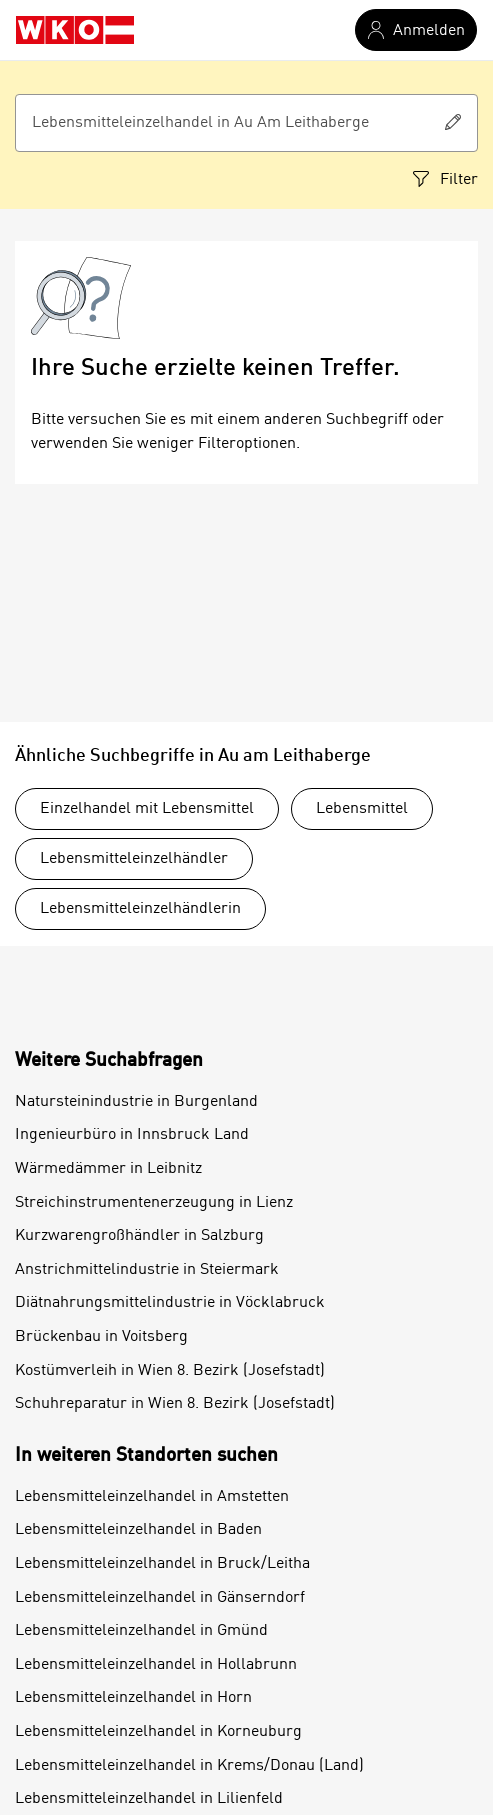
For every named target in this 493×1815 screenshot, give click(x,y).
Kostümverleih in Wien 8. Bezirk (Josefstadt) (170, 1371)
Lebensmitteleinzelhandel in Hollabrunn (156, 1665)
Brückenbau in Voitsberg (101, 1337)
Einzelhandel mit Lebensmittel (147, 809)
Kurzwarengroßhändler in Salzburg (139, 1236)
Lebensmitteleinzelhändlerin (140, 909)
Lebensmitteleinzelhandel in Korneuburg (158, 1732)
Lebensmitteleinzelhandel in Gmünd (141, 1631)
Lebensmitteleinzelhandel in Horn (133, 1698)
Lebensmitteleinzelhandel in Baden (138, 1530)
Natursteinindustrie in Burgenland (136, 1102)
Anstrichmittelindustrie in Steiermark (147, 1270)
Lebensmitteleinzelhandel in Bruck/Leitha (162, 1564)
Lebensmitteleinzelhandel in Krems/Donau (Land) (189, 1766)
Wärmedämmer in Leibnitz (108, 1169)
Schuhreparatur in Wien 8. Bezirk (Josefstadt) (175, 1404)
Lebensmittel (362, 809)
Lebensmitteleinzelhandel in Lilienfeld (149, 1799)
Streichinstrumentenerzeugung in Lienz (154, 1203)
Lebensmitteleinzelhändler (134, 859)
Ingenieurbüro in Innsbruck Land (132, 1135)
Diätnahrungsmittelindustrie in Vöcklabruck (170, 1303)
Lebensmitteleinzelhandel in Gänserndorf (160, 1598)
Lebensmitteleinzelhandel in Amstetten (152, 1497)
